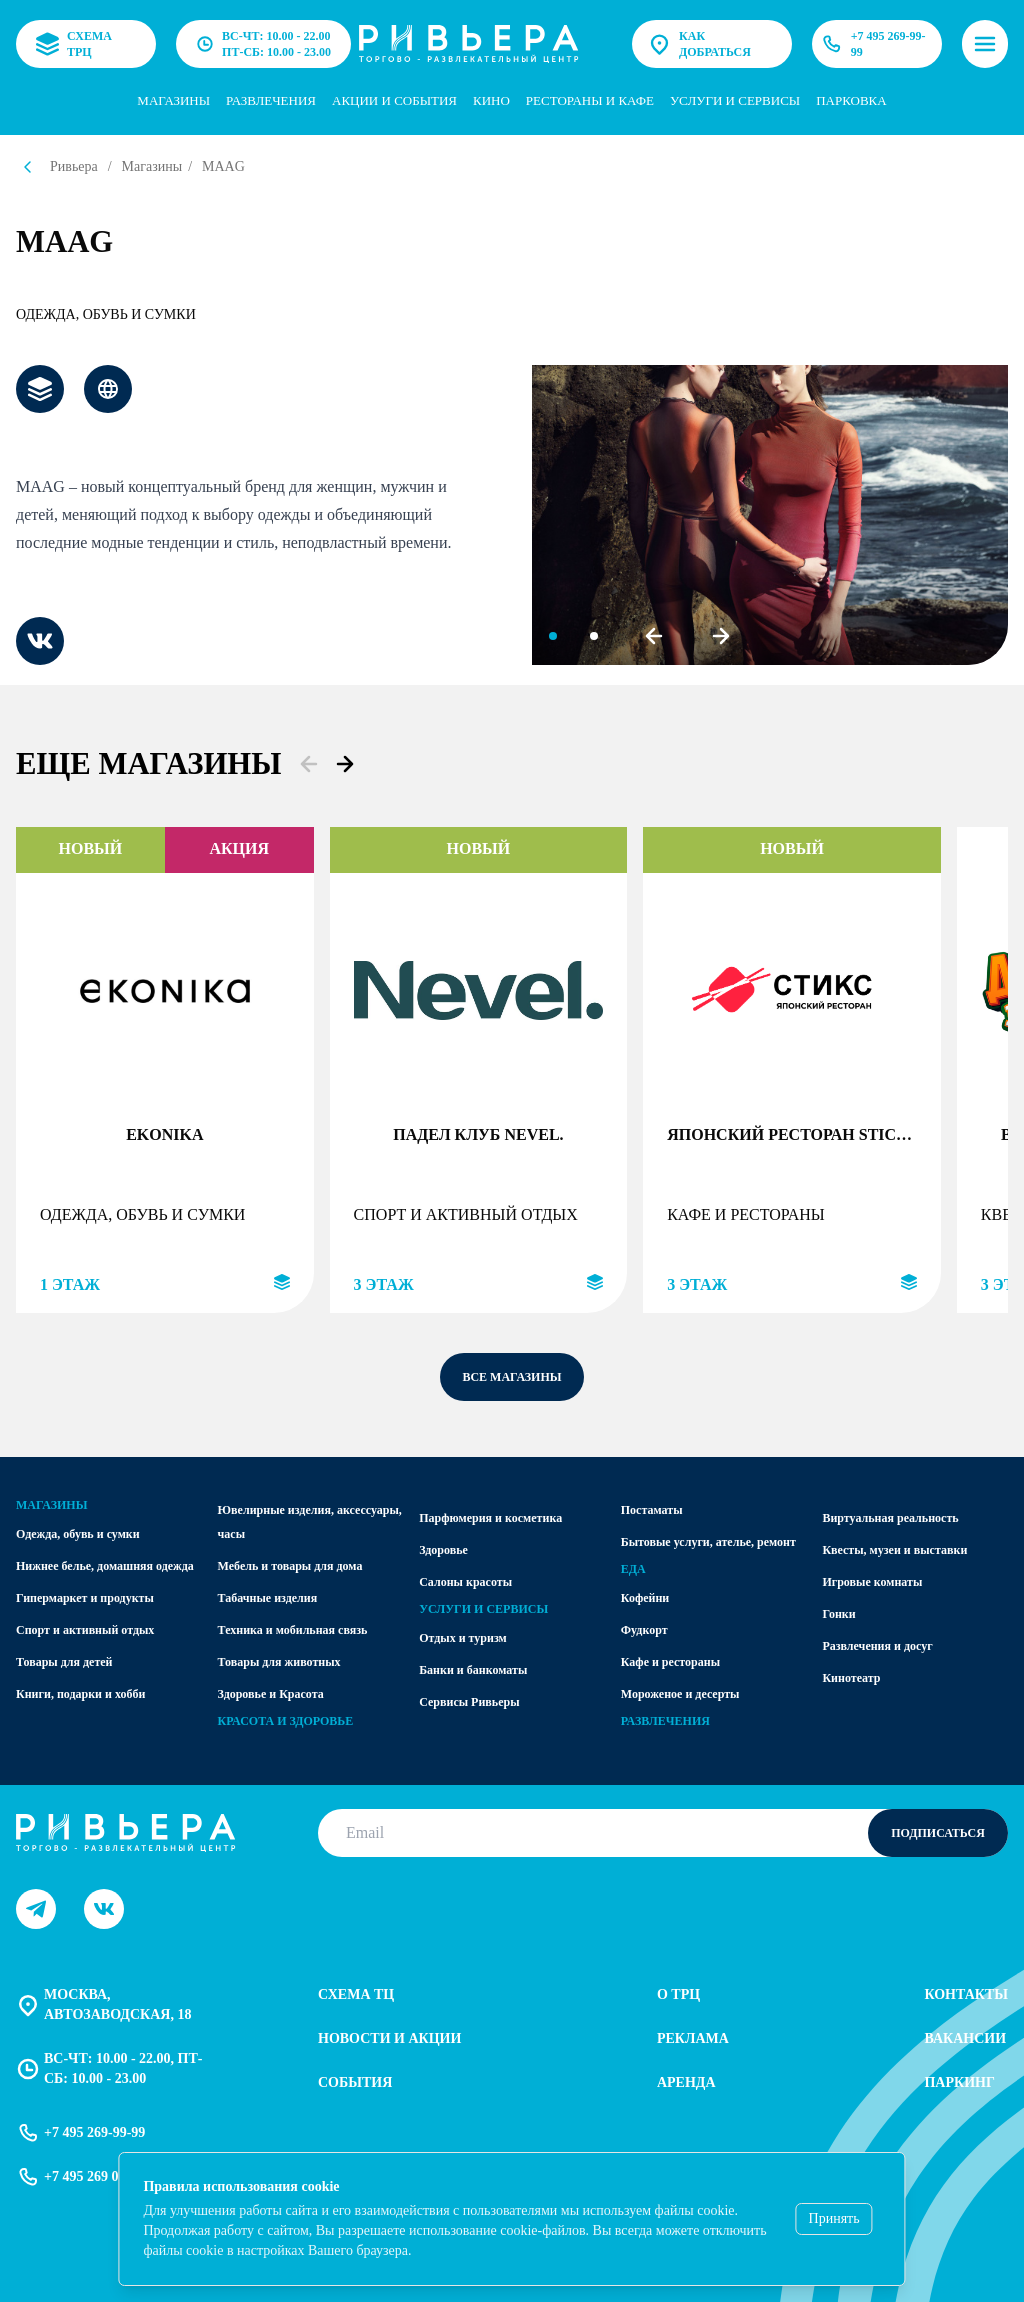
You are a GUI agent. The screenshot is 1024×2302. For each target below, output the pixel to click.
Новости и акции (389, 2038)
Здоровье (443, 1550)
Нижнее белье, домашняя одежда (105, 1566)
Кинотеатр (851, 1678)
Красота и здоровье (286, 1721)
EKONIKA (164, 1134)
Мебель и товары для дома (290, 1566)
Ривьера (74, 166)
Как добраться (699, 44)
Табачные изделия (268, 1598)
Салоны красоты (465, 1582)
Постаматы (652, 1510)
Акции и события (394, 100)
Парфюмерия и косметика (490, 1518)
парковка (851, 100)
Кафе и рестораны (670, 1662)
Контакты (966, 1994)
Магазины (173, 100)
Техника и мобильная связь (293, 1630)
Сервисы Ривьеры (469, 1702)
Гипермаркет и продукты (85, 1598)
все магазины (511, 1377)
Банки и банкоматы (473, 1670)
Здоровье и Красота (271, 1694)
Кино (491, 100)
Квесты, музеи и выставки (894, 1550)
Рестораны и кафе (590, 100)
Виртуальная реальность (890, 1518)
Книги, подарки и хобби (80, 1694)
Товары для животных (279, 1662)
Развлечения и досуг (877, 1646)
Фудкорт (644, 1630)
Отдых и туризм (463, 1638)
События (355, 2082)
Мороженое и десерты (680, 1694)
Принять (834, 2218)
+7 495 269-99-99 (872, 44)
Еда (633, 1569)
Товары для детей (64, 1662)
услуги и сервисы (735, 100)
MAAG (223, 166)
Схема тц (356, 1994)
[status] (511, 2219)
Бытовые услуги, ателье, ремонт (708, 1542)
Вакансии (965, 2038)
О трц (678, 1994)
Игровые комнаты (872, 1582)
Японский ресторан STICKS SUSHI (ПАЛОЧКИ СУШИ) (792, 1134)
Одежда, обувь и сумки (106, 314)
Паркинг (959, 2082)
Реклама (693, 2038)
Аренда (686, 2082)
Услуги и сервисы (483, 1609)
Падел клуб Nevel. (478, 1134)
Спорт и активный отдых (85, 1630)
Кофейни (645, 1598)
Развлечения (271, 100)
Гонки (838, 1614)
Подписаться (938, 1833)
